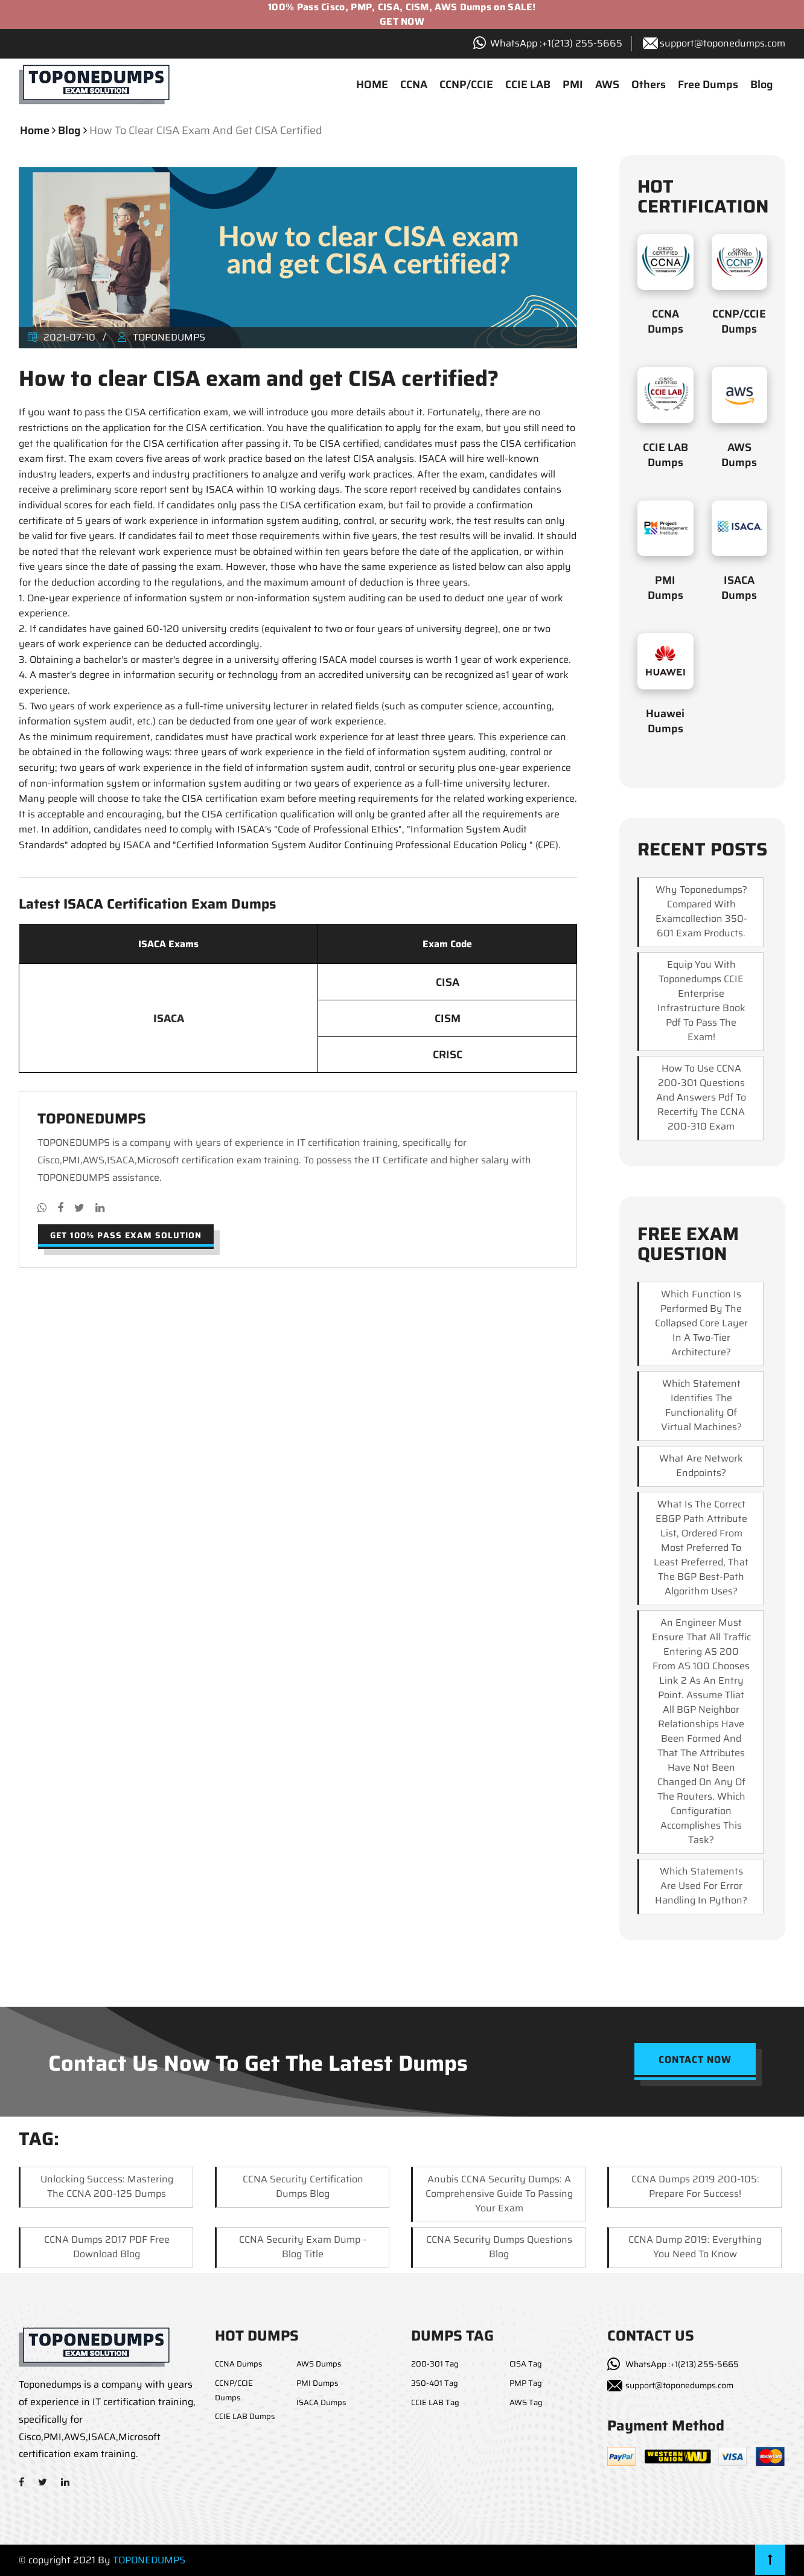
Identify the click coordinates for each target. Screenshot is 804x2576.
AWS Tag (526, 2402)
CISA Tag (525, 2363)
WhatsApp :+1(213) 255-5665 (682, 2364)
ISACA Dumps (739, 588)
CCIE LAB (527, 84)
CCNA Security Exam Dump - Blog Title (302, 2246)
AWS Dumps (739, 455)
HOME (372, 84)
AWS (607, 84)
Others (648, 84)
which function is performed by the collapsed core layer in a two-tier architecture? (701, 1323)
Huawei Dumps (665, 721)
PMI (573, 84)
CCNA (413, 84)
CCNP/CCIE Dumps (739, 321)
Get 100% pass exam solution (126, 1235)
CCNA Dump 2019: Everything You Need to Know (695, 2246)
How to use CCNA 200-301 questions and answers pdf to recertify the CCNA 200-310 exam (701, 1097)
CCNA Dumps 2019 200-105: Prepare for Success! (695, 2186)
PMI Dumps (665, 588)
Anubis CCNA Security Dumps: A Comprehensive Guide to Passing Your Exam (499, 2194)
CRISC (447, 1054)
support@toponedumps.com (722, 43)
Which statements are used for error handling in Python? (701, 1886)
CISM (448, 1018)
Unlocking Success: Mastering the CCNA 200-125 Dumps (106, 2186)
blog (69, 130)
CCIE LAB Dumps (665, 455)
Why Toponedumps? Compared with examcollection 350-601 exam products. (701, 911)
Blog (761, 84)
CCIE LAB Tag (435, 2402)
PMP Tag (525, 2383)
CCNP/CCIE (466, 84)
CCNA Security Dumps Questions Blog (499, 2246)
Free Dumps (708, 84)
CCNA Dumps (665, 321)
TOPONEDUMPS (149, 2560)
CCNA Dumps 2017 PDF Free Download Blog (107, 2246)
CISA (447, 982)
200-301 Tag (435, 2363)
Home (34, 130)
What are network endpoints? (701, 1465)
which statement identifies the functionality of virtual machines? (701, 1405)
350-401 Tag (434, 2383)
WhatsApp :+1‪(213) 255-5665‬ (556, 43)
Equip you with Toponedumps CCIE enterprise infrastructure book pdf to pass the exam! (701, 1000)
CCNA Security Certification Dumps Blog (303, 2186)
